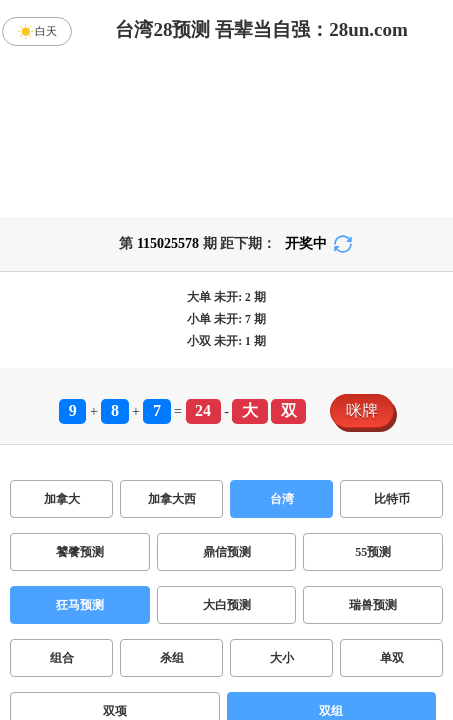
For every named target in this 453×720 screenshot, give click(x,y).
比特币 (392, 499)
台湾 (282, 499)
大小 (282, 658)
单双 (392, 658)
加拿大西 (172, 499)
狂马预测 (80, 605)
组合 (62, 658)
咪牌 (362, 410)
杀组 (172, 658)
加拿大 (62, 499)
